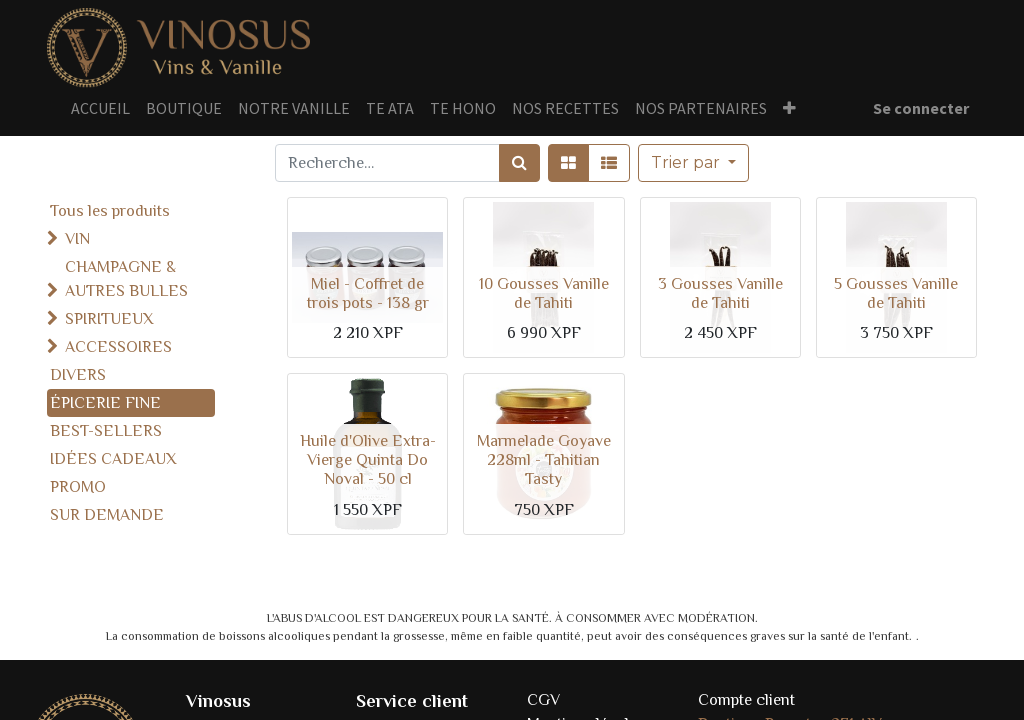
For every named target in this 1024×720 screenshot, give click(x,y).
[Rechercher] (519, 163)
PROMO (78, 487)
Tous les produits (110, 211)
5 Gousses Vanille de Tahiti (896, 293)
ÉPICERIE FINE (105, 403)
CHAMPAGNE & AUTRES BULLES (126, 279)
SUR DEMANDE (107, 515)
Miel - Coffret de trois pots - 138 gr (368, 293)
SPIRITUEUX (109, 319)
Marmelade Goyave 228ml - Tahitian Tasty (544, 460)
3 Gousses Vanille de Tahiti (720, 293)
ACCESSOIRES (118, 347)
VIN (77, 239)
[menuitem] (100, 108)
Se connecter (921, 108)
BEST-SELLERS (106, 431)
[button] (789, 108)
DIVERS (78, 375)
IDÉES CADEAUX (113, 459)
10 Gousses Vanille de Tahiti (544, 293)
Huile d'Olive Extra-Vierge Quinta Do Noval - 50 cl (368, 460)
